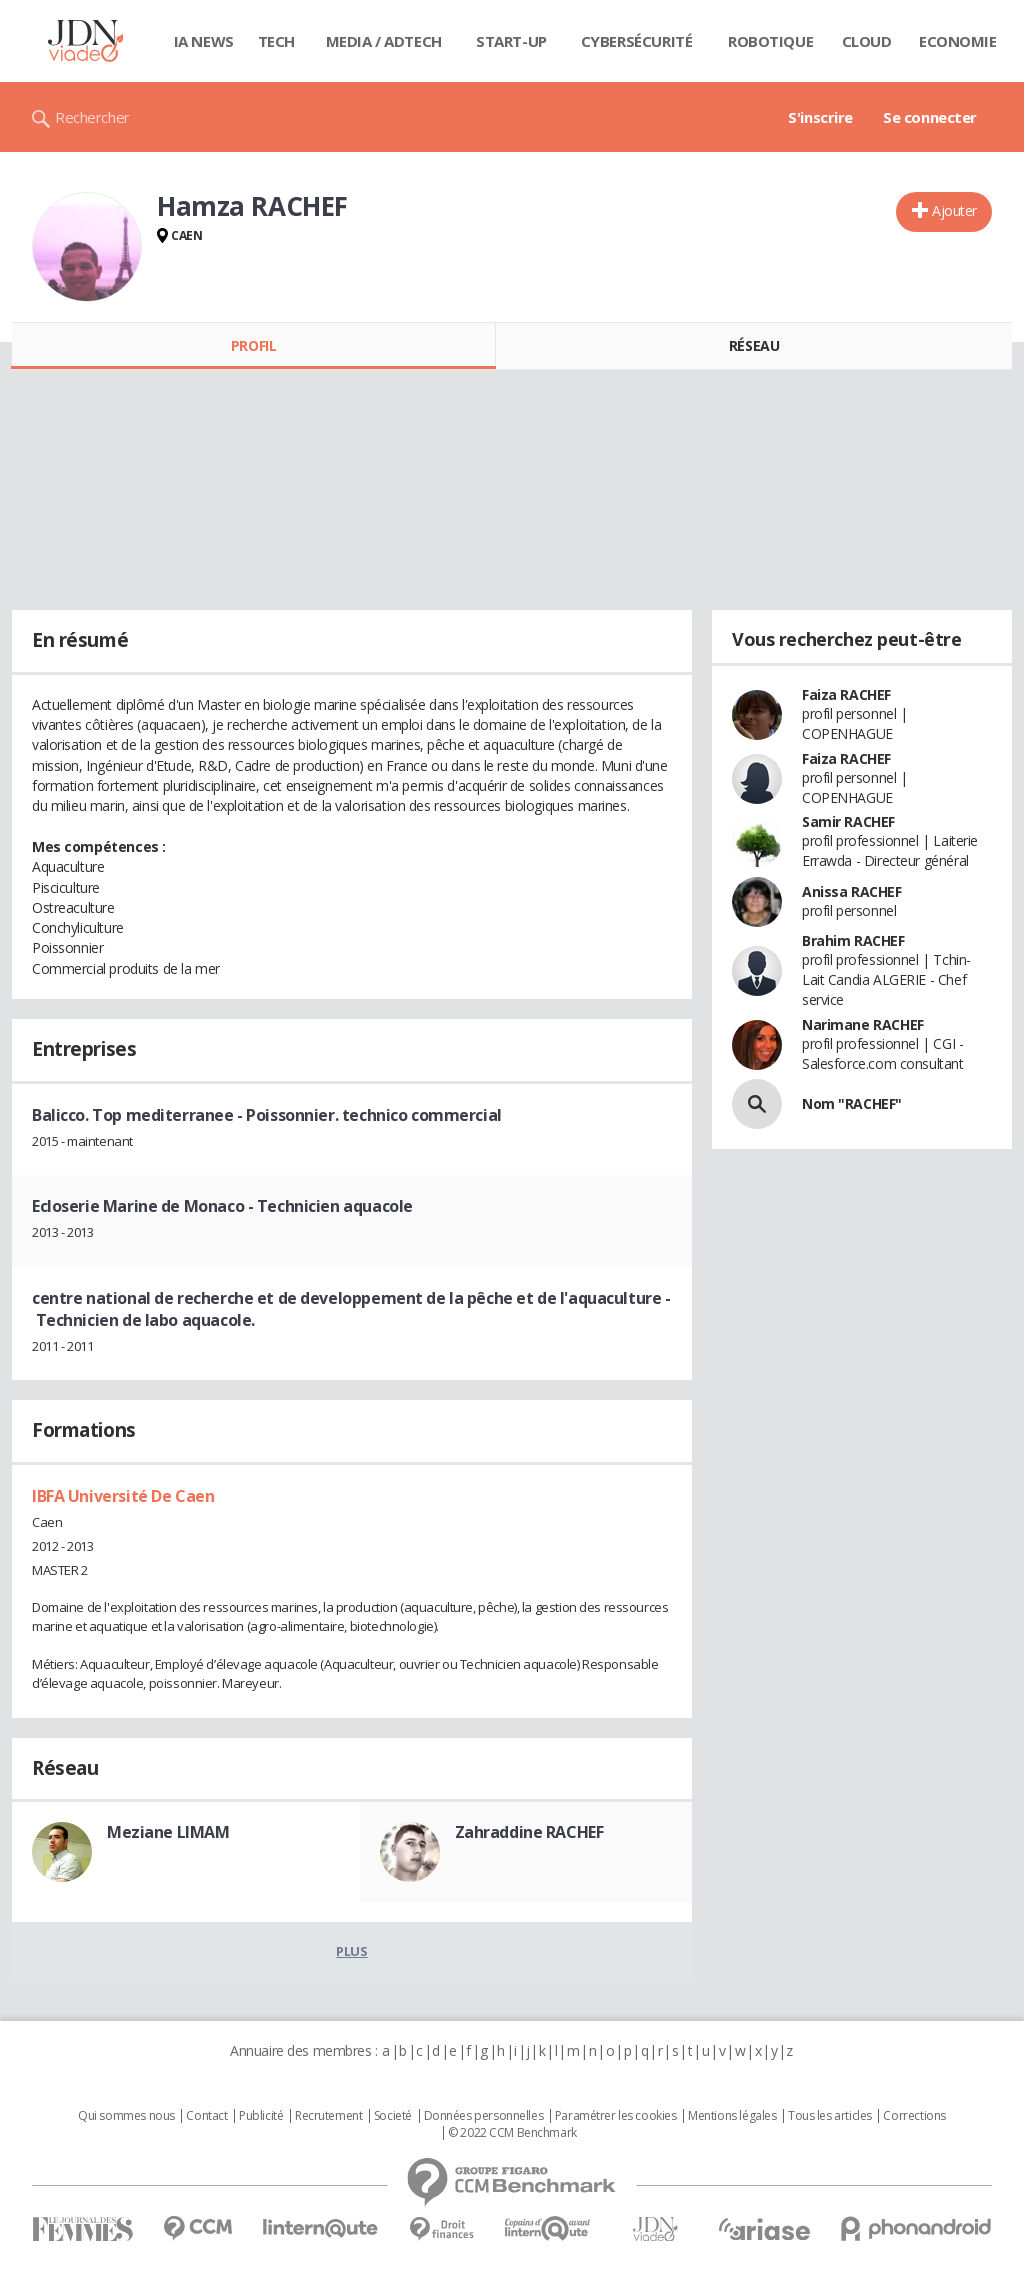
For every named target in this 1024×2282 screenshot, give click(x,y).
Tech (276, 41)
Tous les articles (830, 2116)
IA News (204, 41)
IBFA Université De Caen (123, 1496)
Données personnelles (484, 2116)
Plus (351, 1951)
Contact (206, 2116)
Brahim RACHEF (853, 940)
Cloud (867, 41)
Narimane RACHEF (863, 1024)
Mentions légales (732, 2116)
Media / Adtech (384, 41)
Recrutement (328, 2116)
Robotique (770, 41)
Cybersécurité (637, 41)
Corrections (914, 2116)
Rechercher (92, 117)
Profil (253, 345)
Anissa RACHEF (852, 891)
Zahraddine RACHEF (529, 1832)
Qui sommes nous (126, 2116)
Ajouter (954, 210)
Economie (958, 41)
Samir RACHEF (848, 821)
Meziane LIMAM (168, 1832)
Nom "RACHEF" (852, 1103)
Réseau (754, 345)
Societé (393, 2116)
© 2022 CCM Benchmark (512, 2133)
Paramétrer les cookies (616, 2116)
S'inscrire (820, 117)
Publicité (261, 2116)
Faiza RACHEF (846, 694)
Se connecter (930, 117)
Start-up (511, 41)
